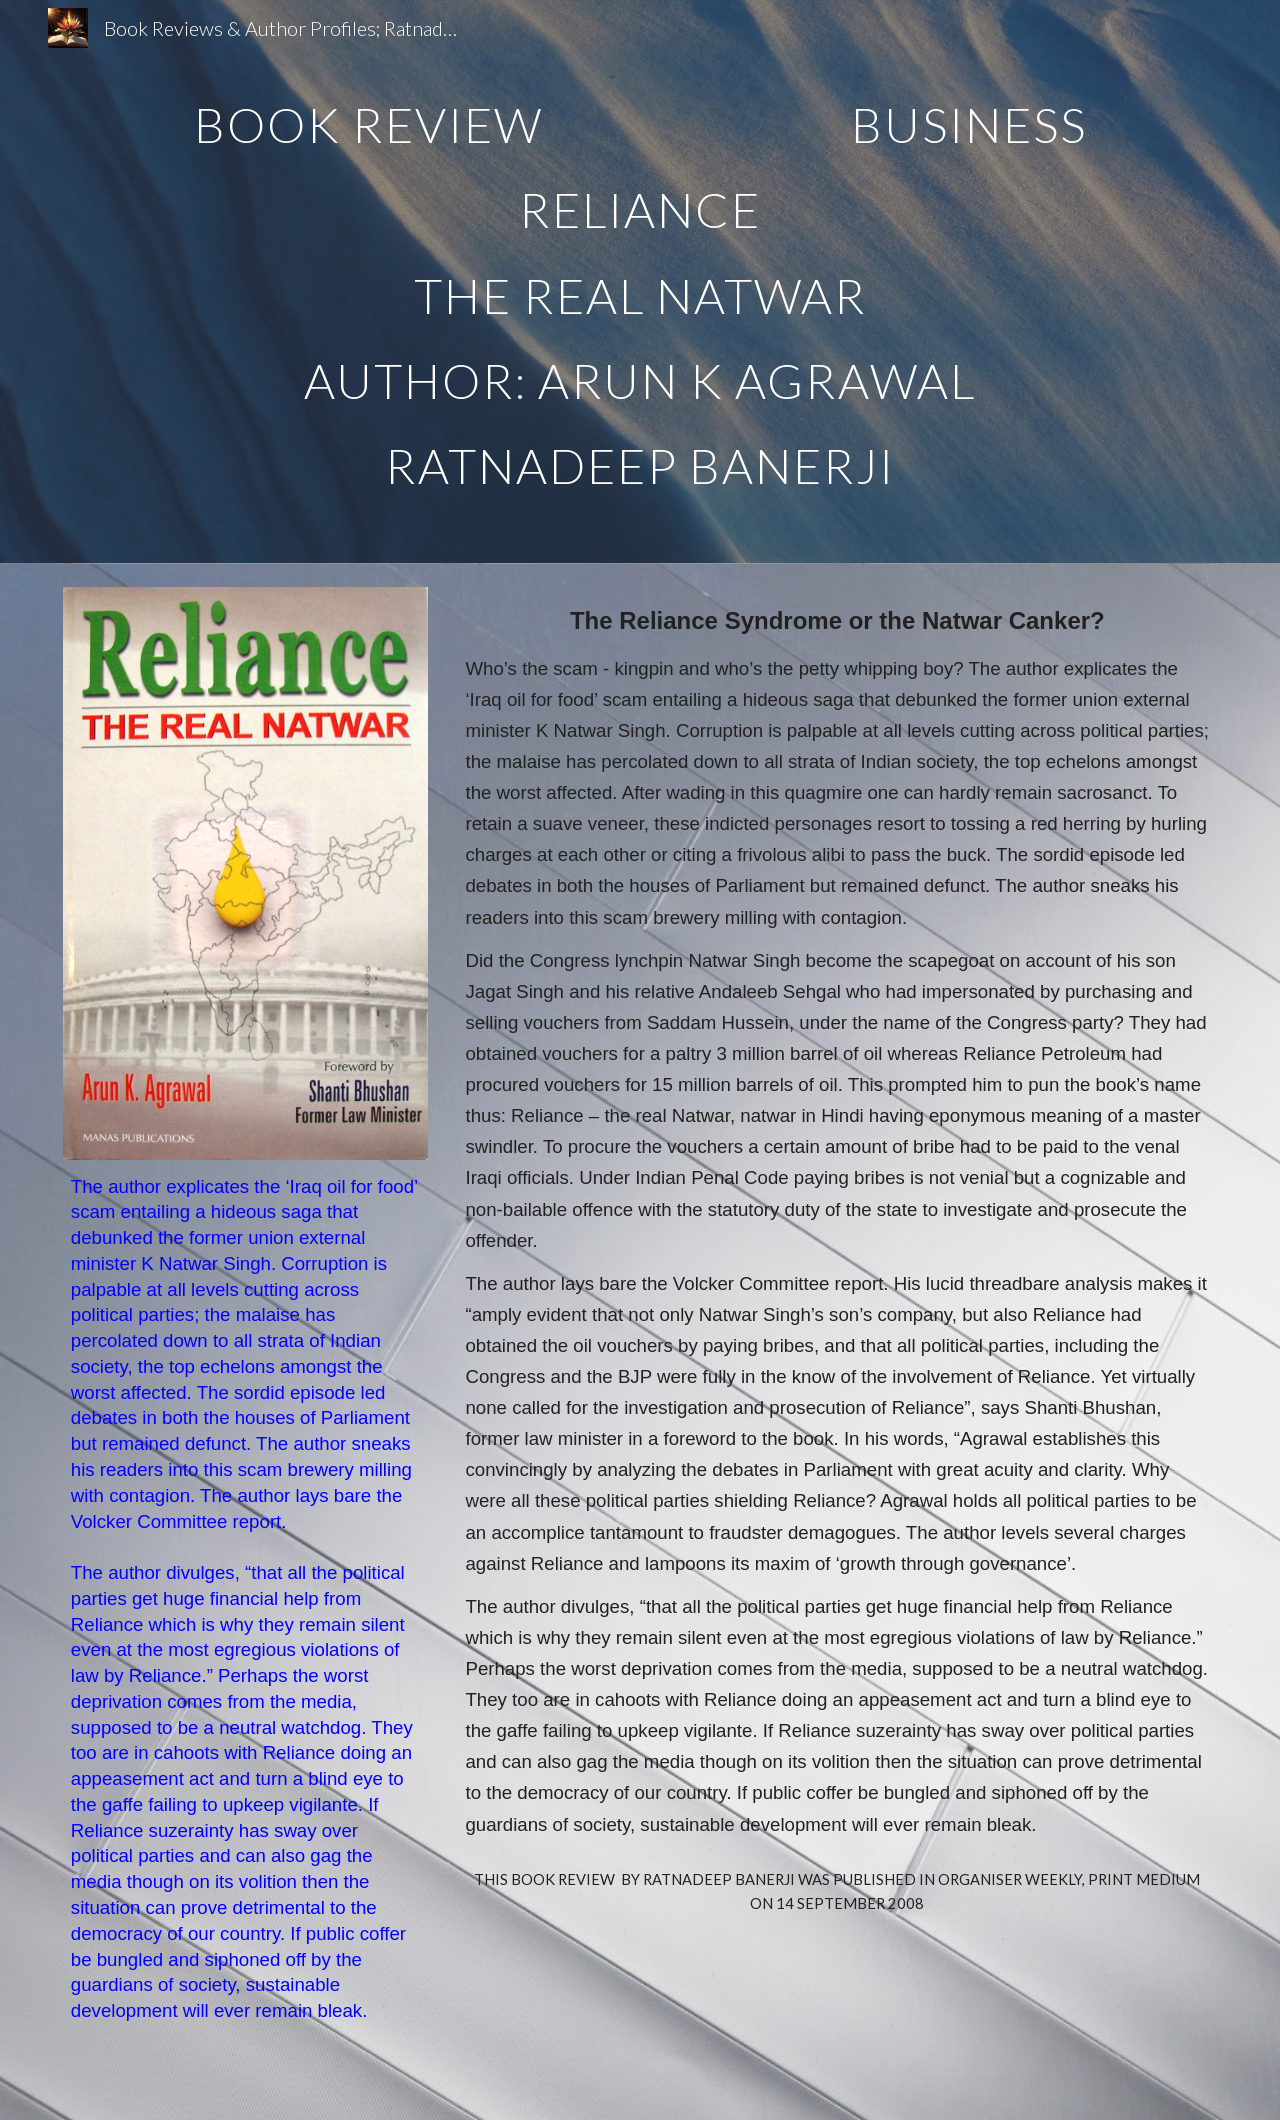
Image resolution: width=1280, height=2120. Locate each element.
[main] (640, 281)
